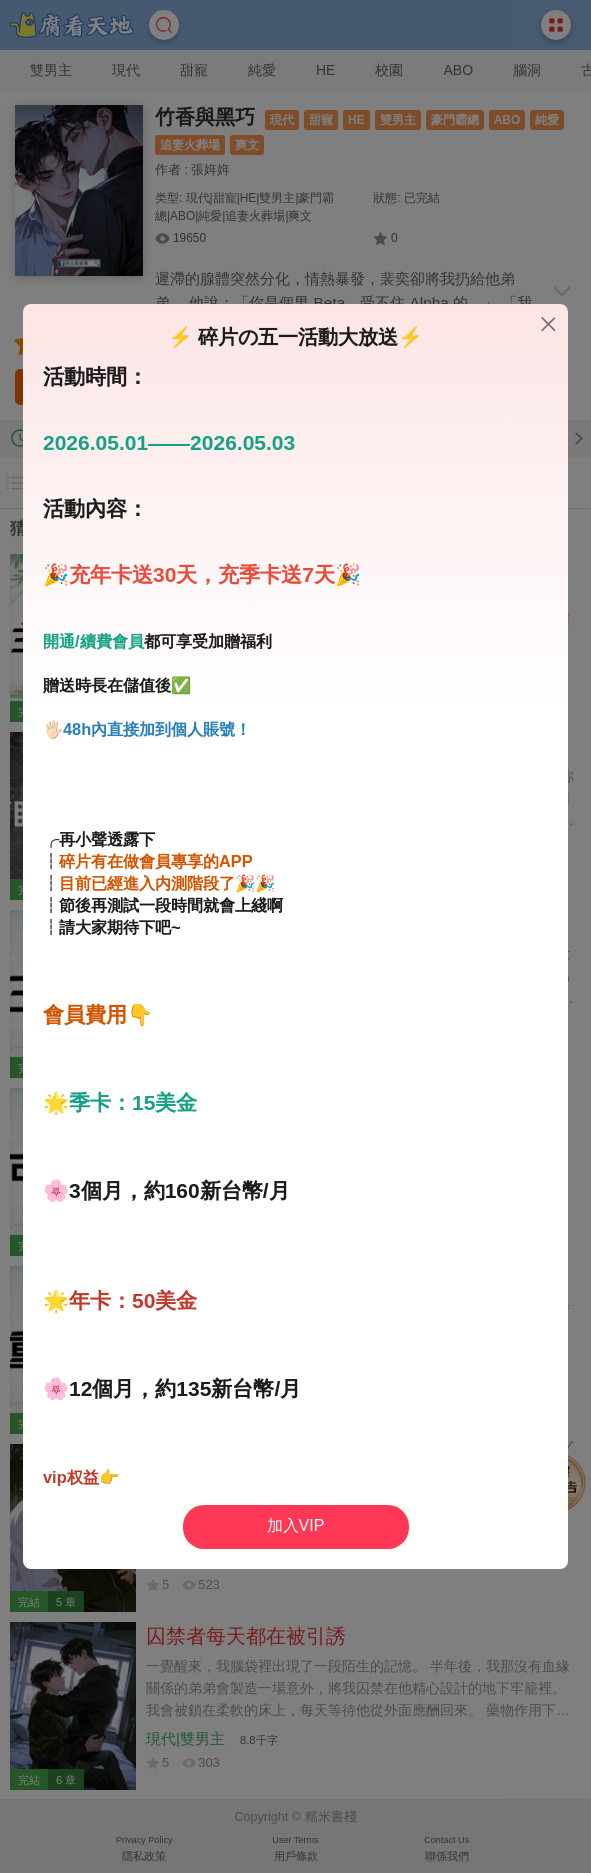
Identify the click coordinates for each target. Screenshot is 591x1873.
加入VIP (296, 1525)
